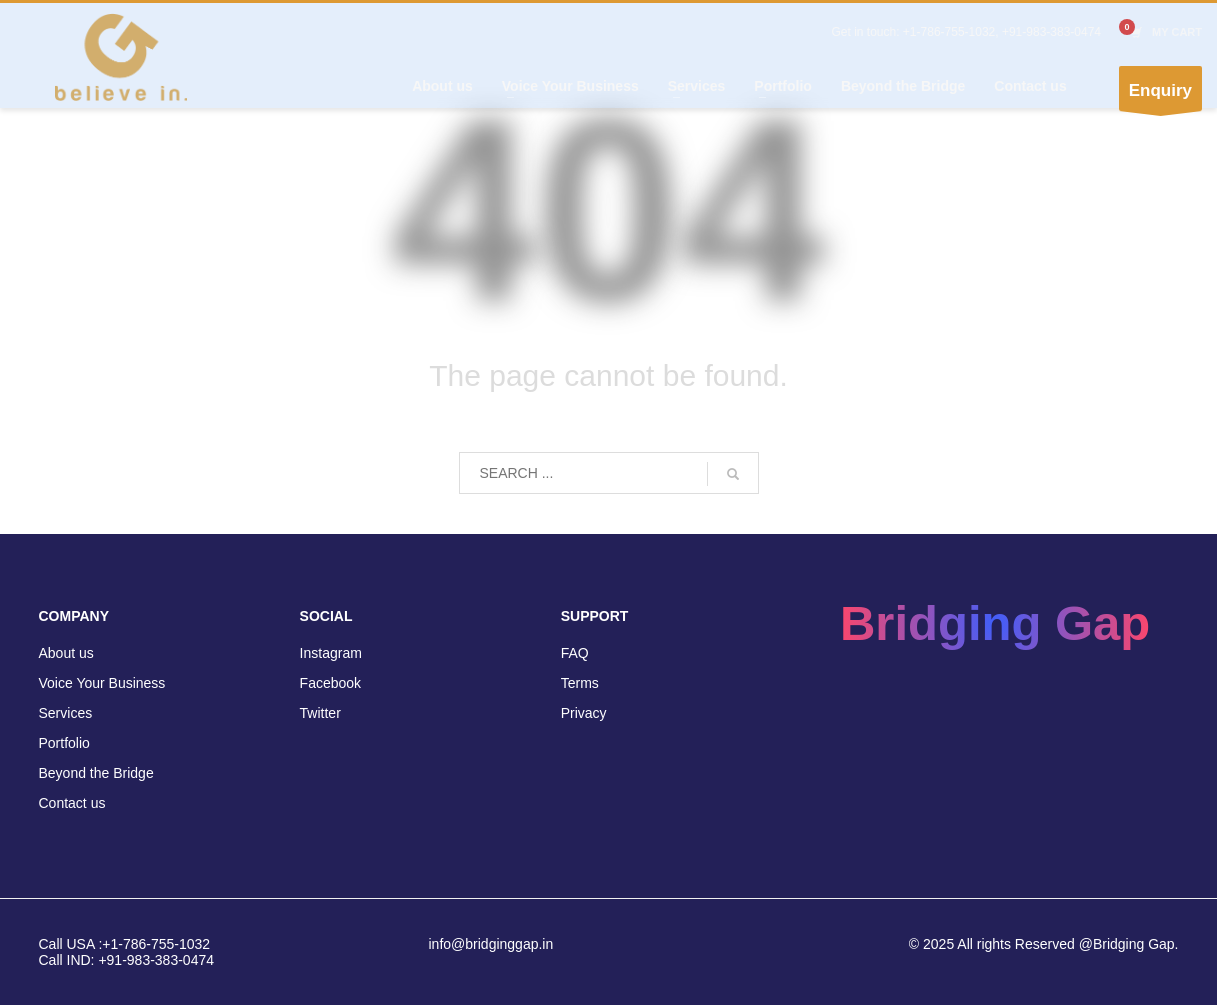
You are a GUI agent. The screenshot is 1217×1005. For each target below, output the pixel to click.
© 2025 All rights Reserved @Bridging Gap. (1044, 944)
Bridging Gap (995, 623)
